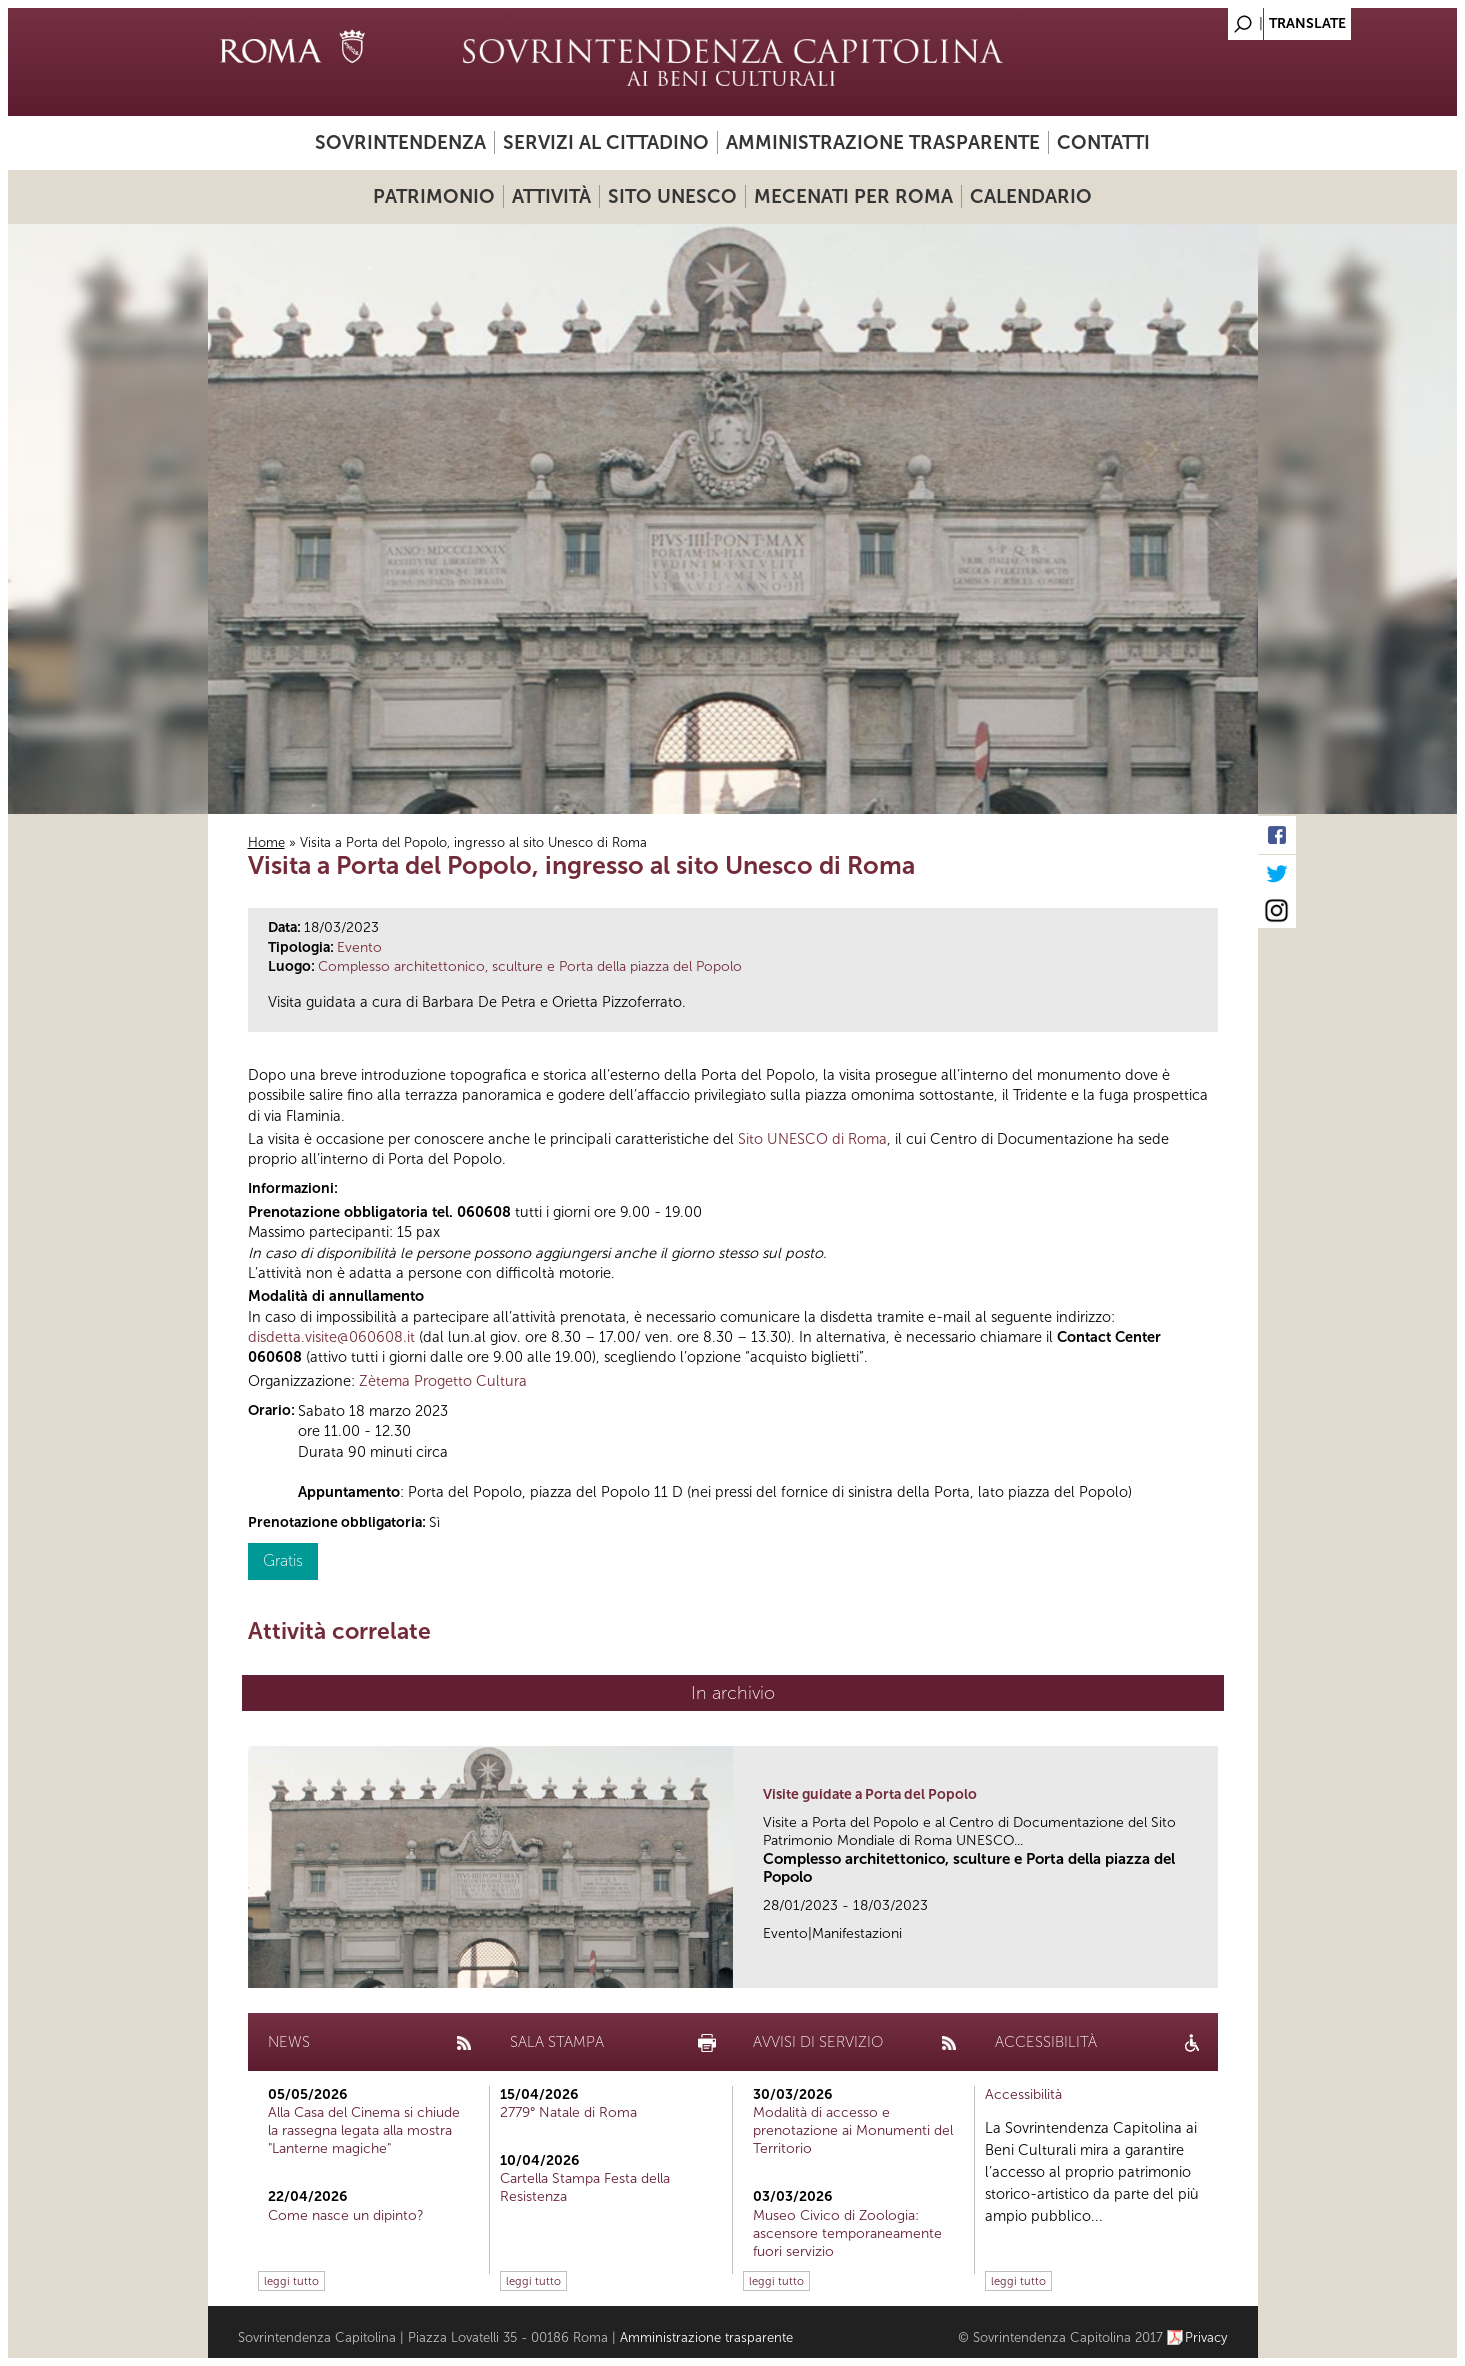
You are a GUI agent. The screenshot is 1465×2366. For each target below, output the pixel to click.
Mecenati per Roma (853, 196)
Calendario (1031, 196)
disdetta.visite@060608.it (331, 1337)
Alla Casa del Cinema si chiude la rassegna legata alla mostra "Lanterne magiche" (364, 2130)
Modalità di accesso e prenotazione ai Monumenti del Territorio (853, 2130)
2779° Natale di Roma (568, 2112)
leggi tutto (291, 2281)
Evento (359, 947)
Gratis (283, 1560)
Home (266, 842)
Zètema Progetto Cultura (443, 1381)
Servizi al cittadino (606, 142)
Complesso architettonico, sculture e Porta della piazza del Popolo (530, 966)
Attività (551, 196)
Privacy (1206, 2337)
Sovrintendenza (400, 142)
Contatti (1103, 142)
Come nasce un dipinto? (346, 2215)
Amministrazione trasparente (883, 142)
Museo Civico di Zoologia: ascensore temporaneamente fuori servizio (847, 2233)
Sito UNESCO (672, 196)
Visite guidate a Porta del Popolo (870, 1794)
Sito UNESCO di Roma (812, 1139)
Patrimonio (434, 196)
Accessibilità (1023, 2094)
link (1209, 1966)
